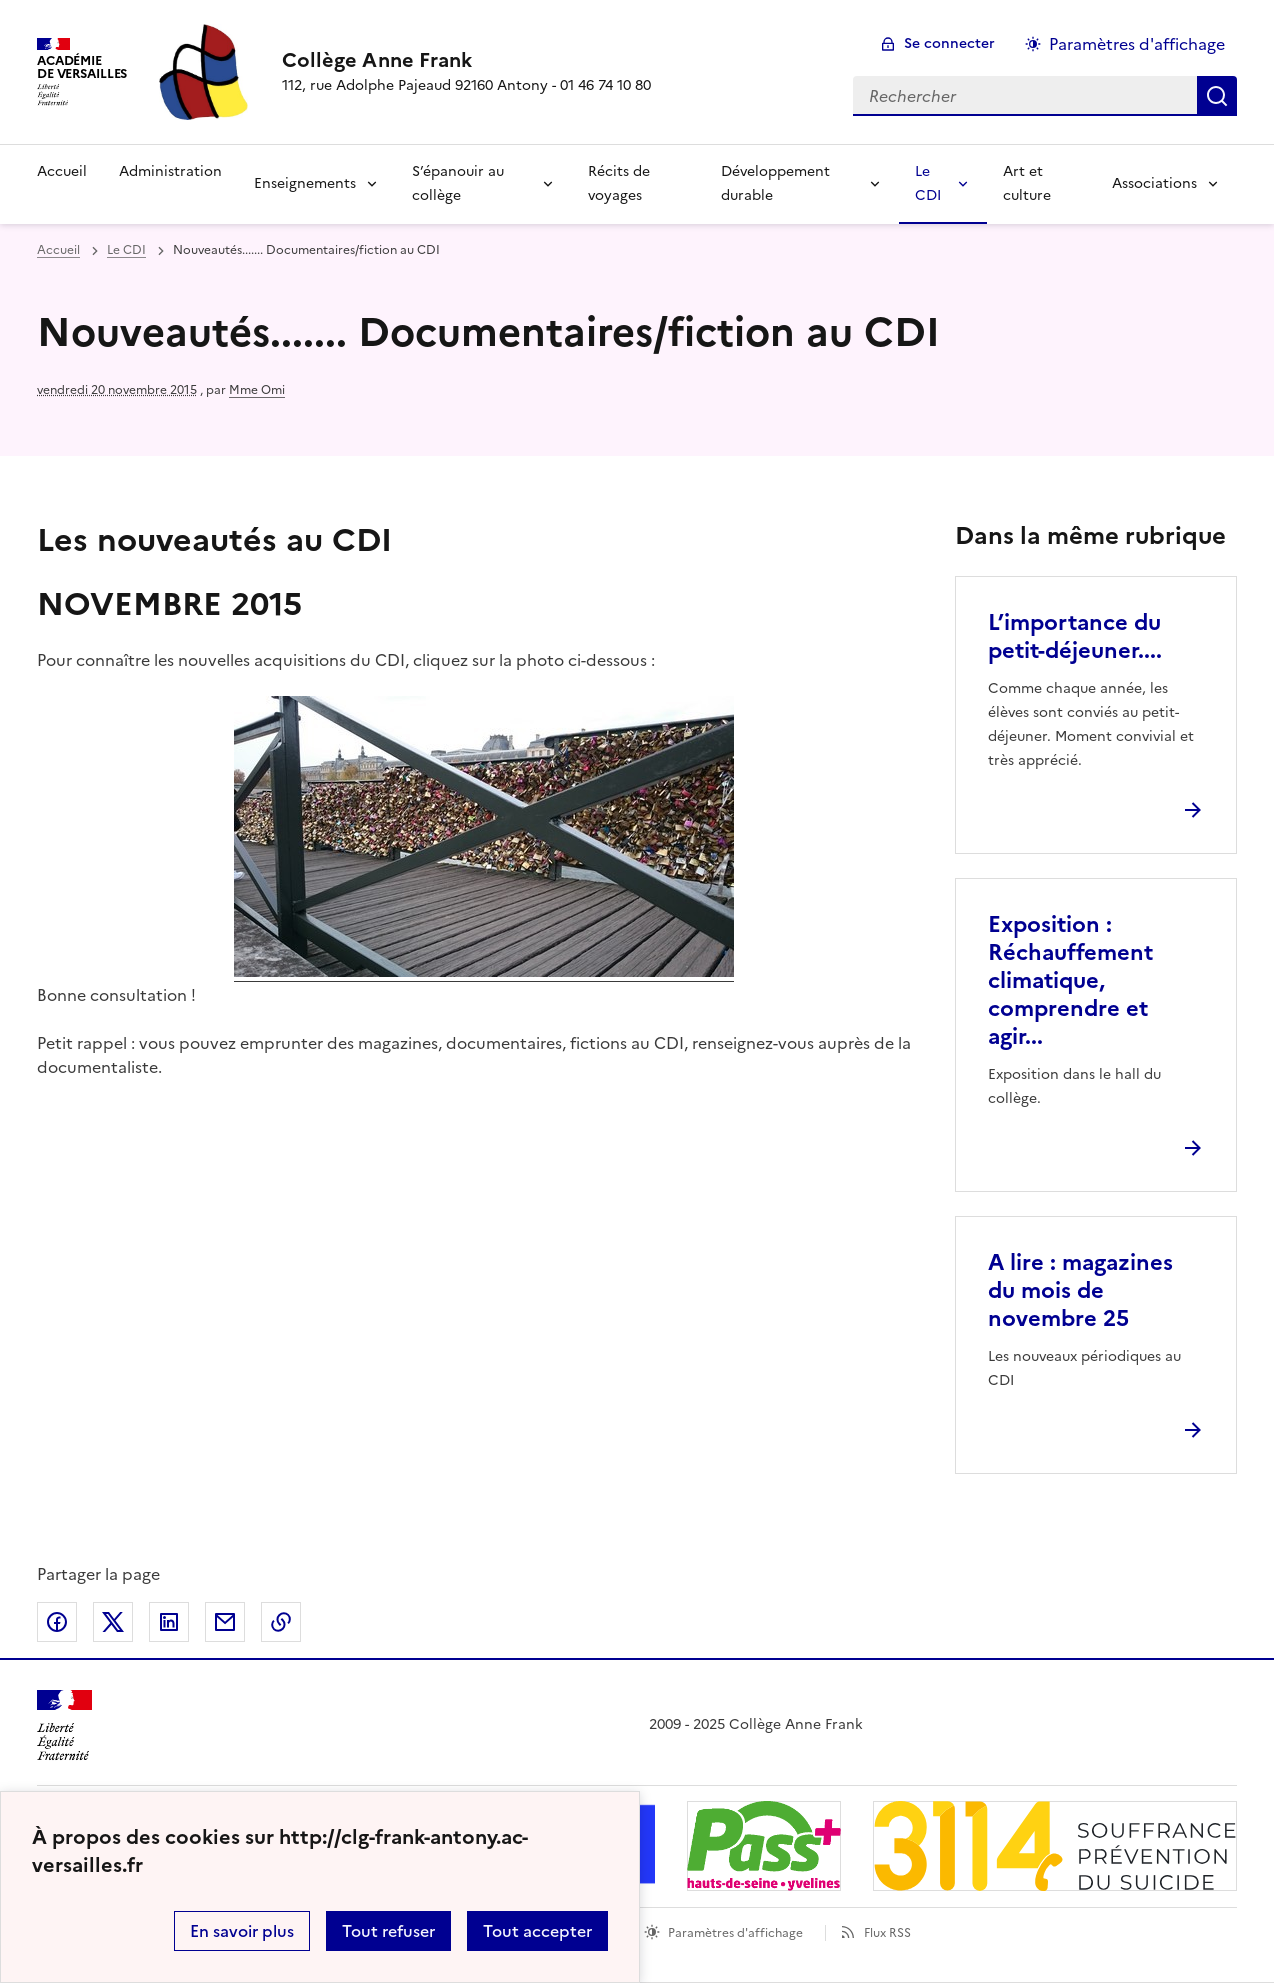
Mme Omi (257, 390)
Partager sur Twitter (113, 1622)
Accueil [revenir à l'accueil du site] (58, 250)
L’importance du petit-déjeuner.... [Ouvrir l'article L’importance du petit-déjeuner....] (1075, 636)
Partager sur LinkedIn (169, 1622)
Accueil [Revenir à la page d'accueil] (62, 171)
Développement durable (775, 183)
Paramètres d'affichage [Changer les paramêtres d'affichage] (1137, 44)
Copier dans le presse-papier (281, 1622)
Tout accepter (537, 1931)
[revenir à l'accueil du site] (466, 60)
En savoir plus (242, 1931)
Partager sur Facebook (57, 1622)
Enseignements (305, 183)
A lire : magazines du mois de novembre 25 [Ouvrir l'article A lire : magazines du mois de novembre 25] (1080, 1290)
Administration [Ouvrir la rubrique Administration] (170, 171)
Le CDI (928, 183)
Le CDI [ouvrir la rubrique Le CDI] (126, 250)
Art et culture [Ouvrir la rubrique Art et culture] (1027, 183)
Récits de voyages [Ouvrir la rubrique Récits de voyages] (619, 183)
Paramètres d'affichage (735, 1933)
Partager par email (225, 1622)
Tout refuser (388, 1931)
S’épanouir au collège (458, 183)
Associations (1154, 183)
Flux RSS (887, 1933)
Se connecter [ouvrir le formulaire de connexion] (949, 43)
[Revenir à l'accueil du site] (64, 1725)
